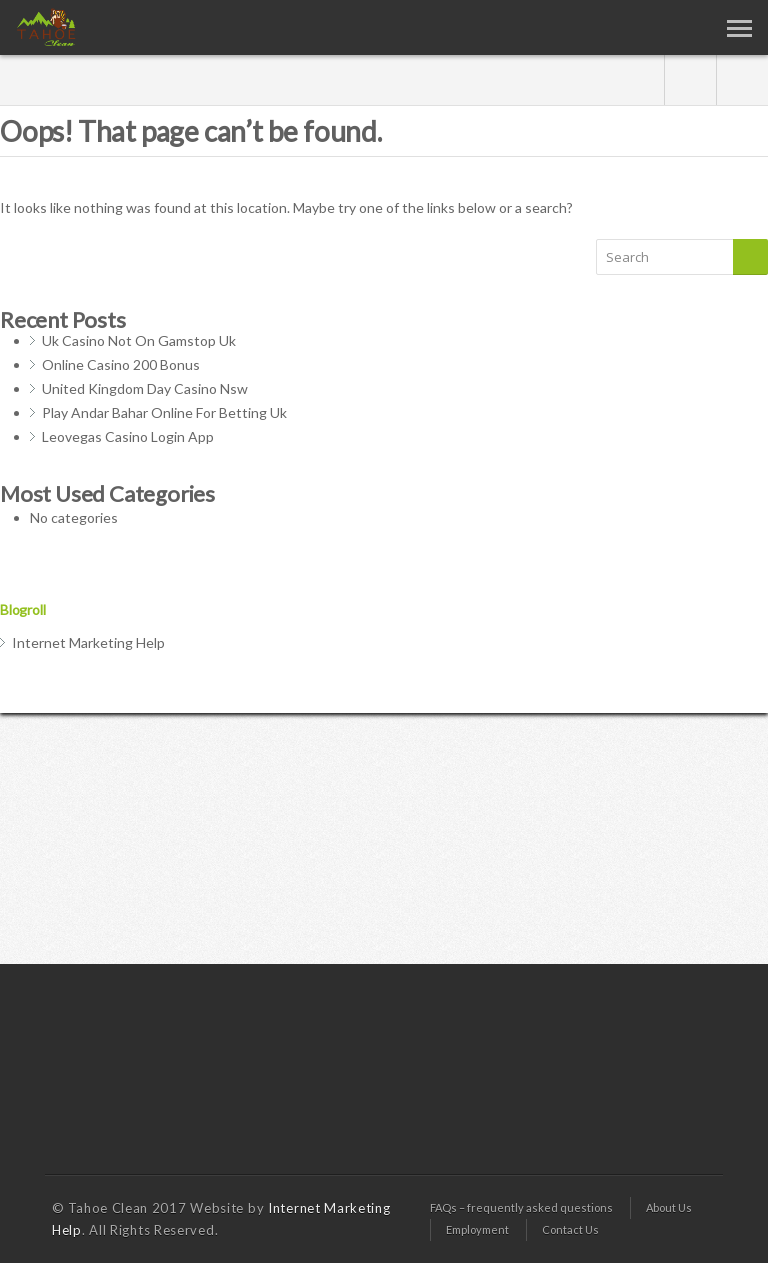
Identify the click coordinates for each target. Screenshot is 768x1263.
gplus (690, 80)
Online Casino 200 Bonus (121, 364)
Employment (477, 1229)
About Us (669, 1207)
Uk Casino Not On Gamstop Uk (139, 340)
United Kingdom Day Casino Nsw (145, 388)
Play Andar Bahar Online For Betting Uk (164, 412)
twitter (742, 80)
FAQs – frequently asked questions (521, 1207)
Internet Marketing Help (88, 642)
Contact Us (570, 1229)
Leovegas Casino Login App (128, 436)
